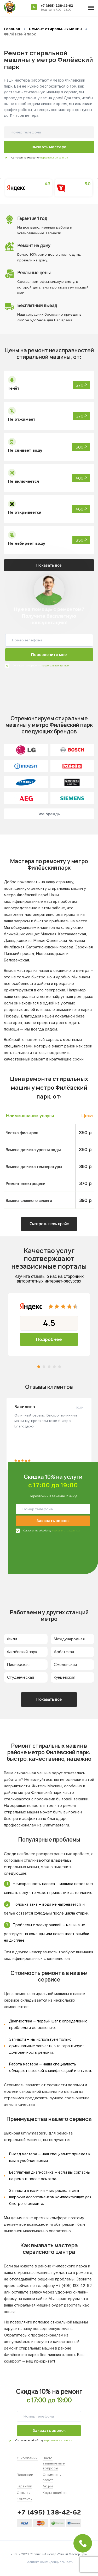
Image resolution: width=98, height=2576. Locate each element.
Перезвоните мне (49, 654)
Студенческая (20, 1677)
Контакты (24, 2499)
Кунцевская (64, 1677)
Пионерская (18, 1664)
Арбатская (64, 1651)
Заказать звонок (53, 1520)
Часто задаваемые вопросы (54, 2463)
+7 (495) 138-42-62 (57, 6)
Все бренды (49, 813)
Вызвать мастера (49, 146)
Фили (12, 1639)
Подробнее (49, 1339)
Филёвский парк (22, 1651)
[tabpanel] (49, 1324)
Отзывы (23, 2493)
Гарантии (24, 2486)
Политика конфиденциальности (49, 2562)
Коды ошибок (55, 2493)
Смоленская (65, 1664)
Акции (48, 2486)
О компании (27, 2458)
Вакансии (25, 2475)
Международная (69, 1639)
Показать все (49, 565)
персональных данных (54, 157)
